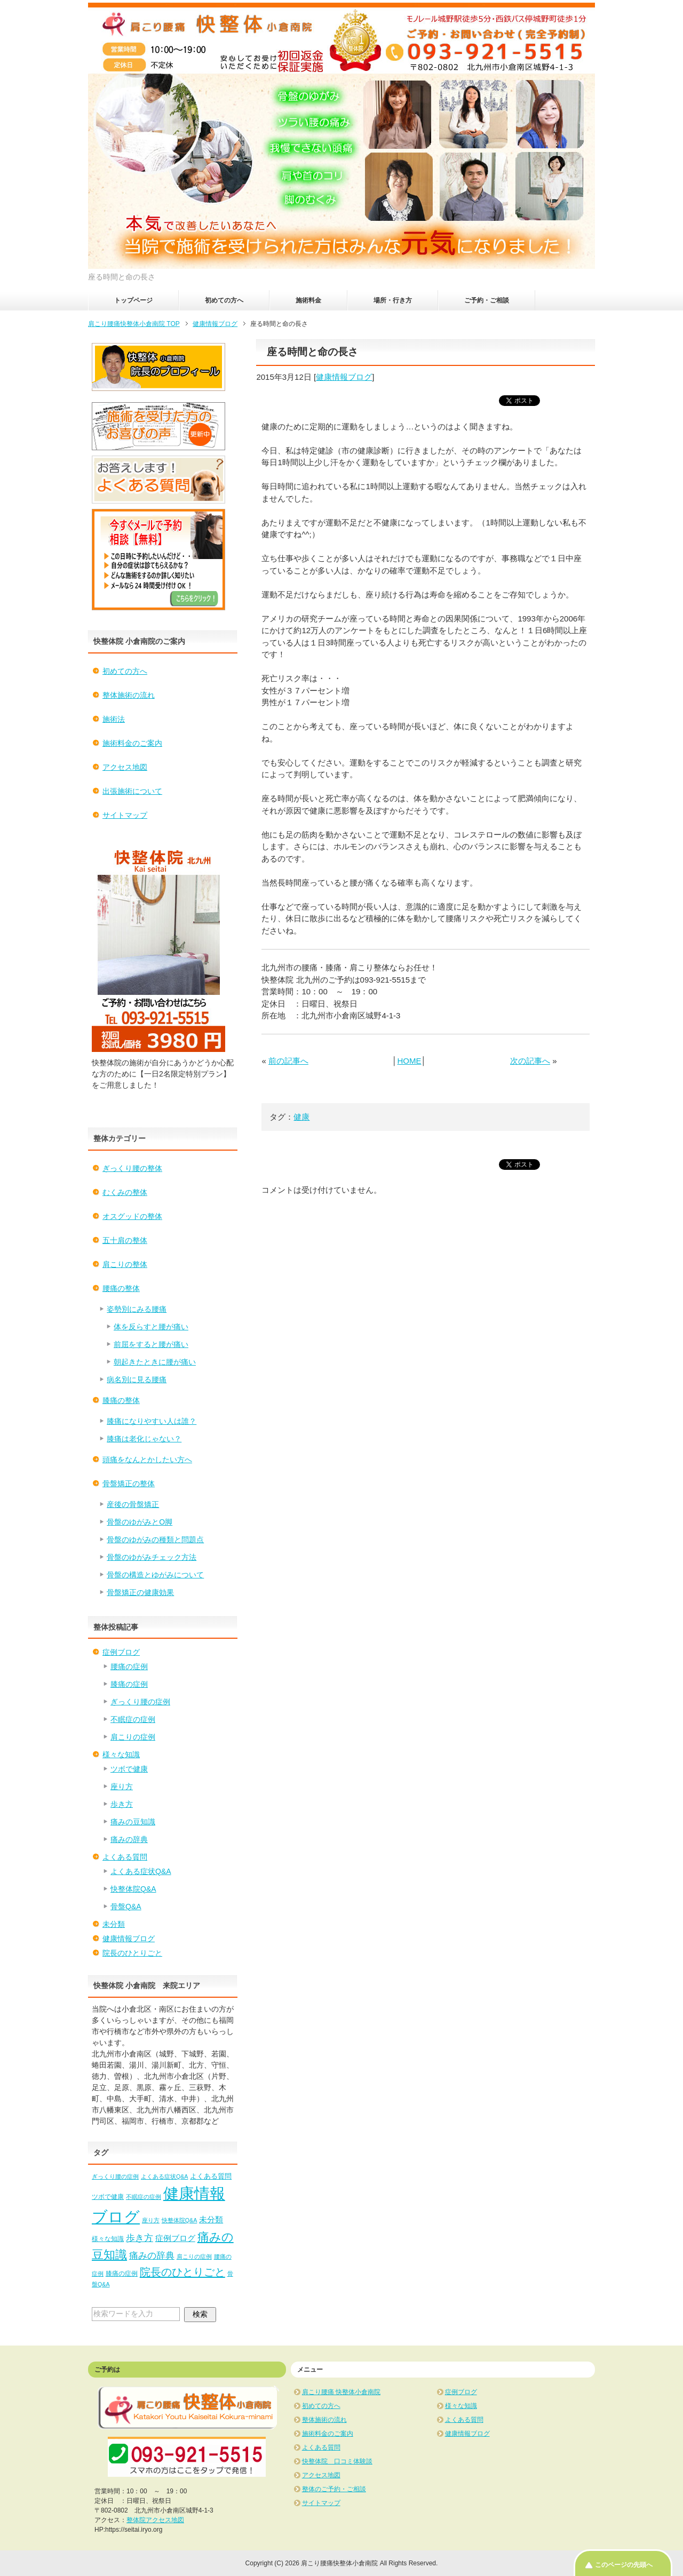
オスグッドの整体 (132, 1216)
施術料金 (308, 300)
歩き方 (121, 1804)
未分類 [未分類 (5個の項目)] (211, 2219)
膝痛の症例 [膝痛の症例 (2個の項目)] (122, 2273)
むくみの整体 (124, 1192)
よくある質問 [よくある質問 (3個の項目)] (211, 2176)
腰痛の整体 (121, 1288)
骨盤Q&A (125, 1906)
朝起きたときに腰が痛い (155, 1362)
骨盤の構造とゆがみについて (155, 1574)
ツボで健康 (129, 1769)
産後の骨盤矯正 (133, 1504)
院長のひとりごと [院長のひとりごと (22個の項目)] (182, 2272)
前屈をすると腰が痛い (151, 1344)
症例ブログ (121, 1652)
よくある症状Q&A (140, 1871)
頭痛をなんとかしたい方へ (147, 1459)
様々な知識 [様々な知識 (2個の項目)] (108, 2239)
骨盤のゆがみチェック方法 (151, 1557)
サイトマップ (124, 815)
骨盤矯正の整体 (128, 1483)
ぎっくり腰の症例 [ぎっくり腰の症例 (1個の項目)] (115, 2176)
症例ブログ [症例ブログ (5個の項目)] (175, 2238)
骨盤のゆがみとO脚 (139, 1522)
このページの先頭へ (624, 2565)
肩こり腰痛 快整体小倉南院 (341, 2392)
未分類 (113, 1924)
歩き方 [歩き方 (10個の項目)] (139, 2237)
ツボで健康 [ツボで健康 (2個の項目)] (108, 2196)
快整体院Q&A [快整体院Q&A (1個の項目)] (179, 2220)
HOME (409, 1060)
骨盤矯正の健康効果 (140, 1592)
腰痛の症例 (129, 1666)
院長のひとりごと (132, 1953)
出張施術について (132, 791)
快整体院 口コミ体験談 (337, 2461)
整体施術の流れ (128, 695)
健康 (301, 1116)
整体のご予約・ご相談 (334, 2489)
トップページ (133, 300)
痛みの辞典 (129, 1839)
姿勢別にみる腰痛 (136, 1309)
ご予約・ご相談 (486, 300)
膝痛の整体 (121, 1400)
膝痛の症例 (129, 1684)
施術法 (113, 719)
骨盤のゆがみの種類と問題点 (155, 1539)
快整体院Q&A (133, 1889)
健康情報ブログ (344, 376)
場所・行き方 (393, 300)
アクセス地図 (124, 767)
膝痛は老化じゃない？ (144, 1438)
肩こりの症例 (132, 1737)
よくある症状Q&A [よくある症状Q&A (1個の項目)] (164, 2176)
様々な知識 (121, 1754)
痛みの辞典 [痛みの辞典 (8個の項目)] (151, 2255)
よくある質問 (124, 1857)
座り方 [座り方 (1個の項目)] (151, 2220)
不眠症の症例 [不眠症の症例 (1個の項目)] (143, 2197)
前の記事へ (288, 1060)
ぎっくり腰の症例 (140, 1701)
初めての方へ (224, 300)
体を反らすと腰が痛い (151, 1326)
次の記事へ (530, 1060)
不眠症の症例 (132, 1719)
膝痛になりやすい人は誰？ (151, 1421)
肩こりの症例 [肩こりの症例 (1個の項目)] (194, 2256)
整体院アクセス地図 (155, 2520)
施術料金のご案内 (132, 743)
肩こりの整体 (124, 1264)
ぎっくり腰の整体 (132, 1168)
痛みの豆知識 (132, 1821)
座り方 (121, 1786)
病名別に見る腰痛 (136, 1379)
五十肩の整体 (124, 1240)
